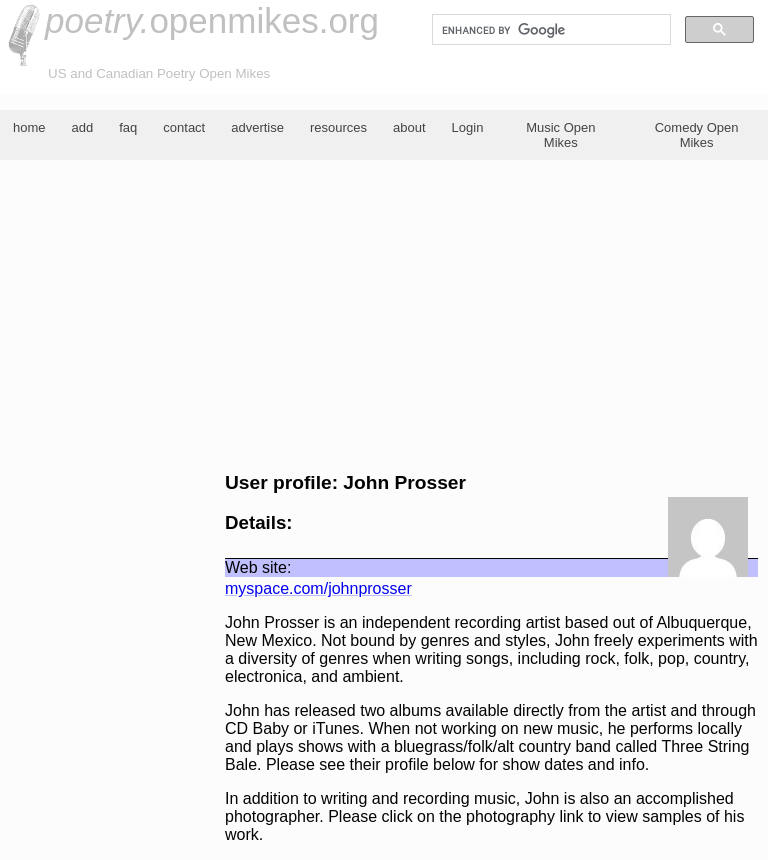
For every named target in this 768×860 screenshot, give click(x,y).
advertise (257, 127)
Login (468, 127)
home (29, 127)
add (83, 127)
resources (338, 127)
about (409, 127)
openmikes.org (212, 20)
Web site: (258, 567)
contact (184, 127)
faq (128, 127)
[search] (549, 30)
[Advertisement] (384, 316)
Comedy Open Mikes (697, 135)
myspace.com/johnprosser (318, 588)
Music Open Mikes (560, 135)
